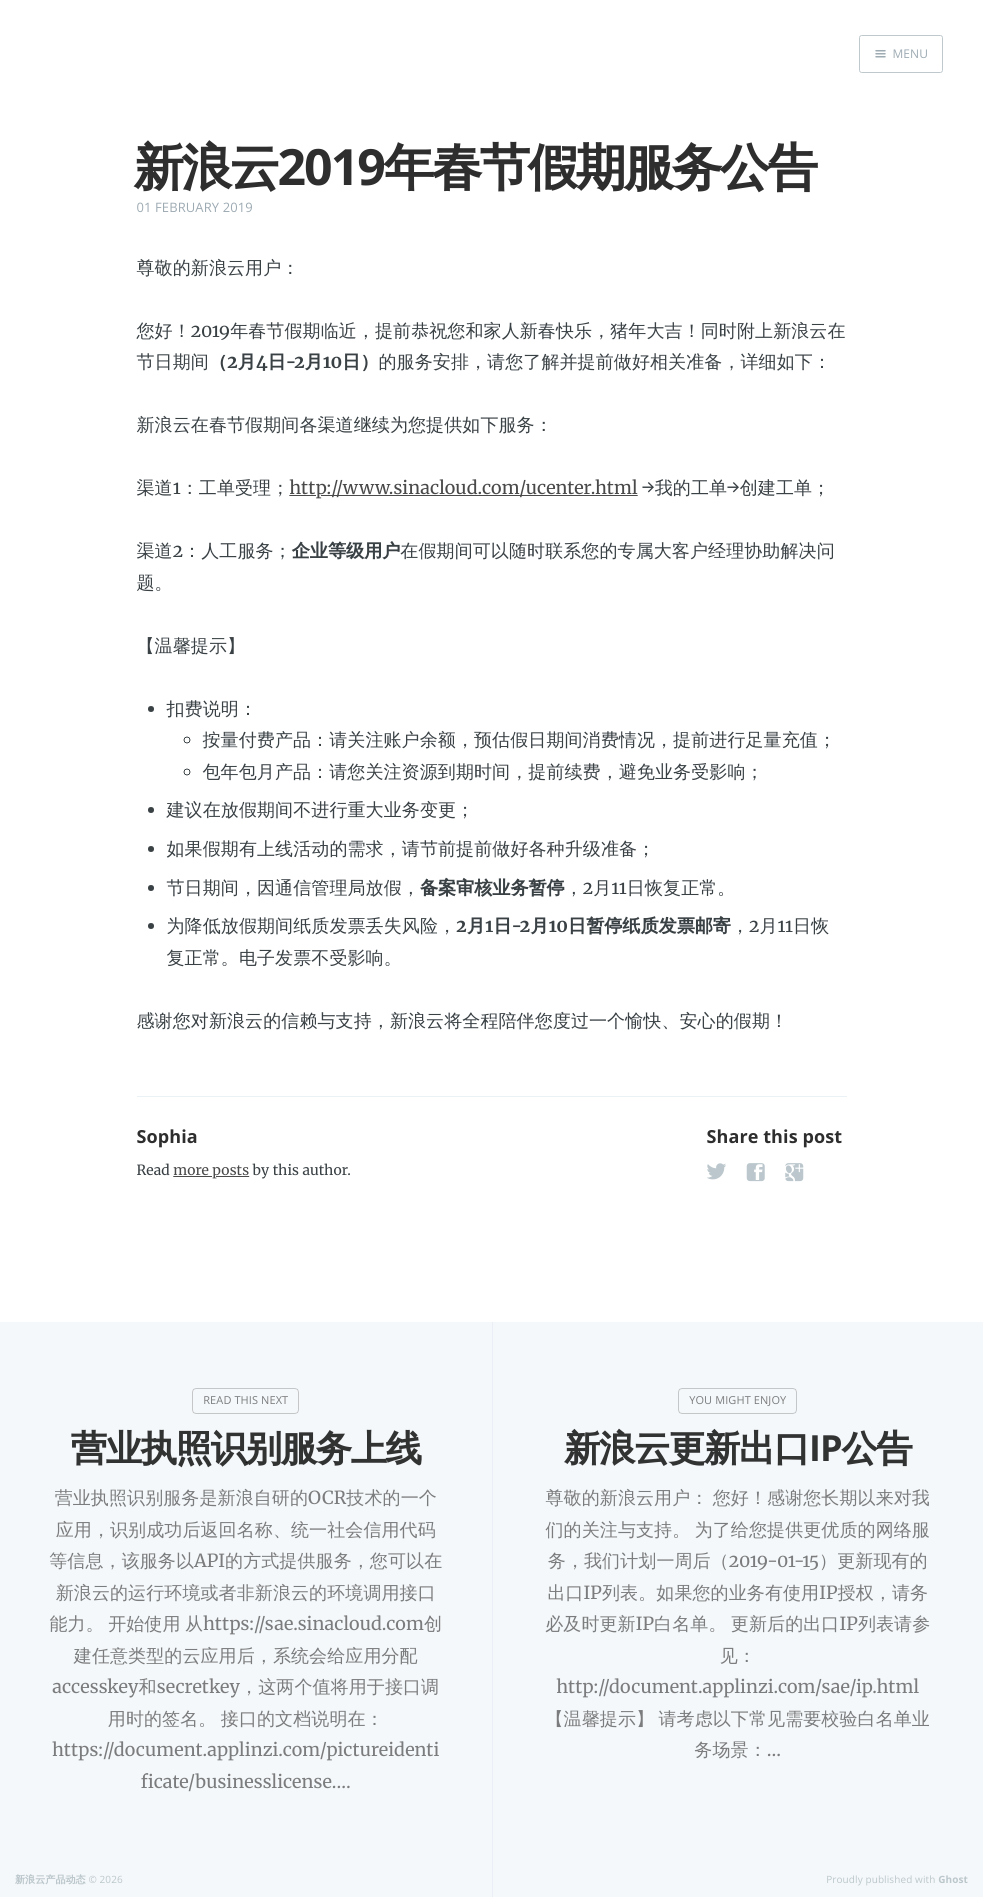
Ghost (953, 1879)
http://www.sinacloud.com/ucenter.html (463, 487)
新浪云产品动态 (50, 1879)
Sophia (167, 1137)
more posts (211, 1170)
